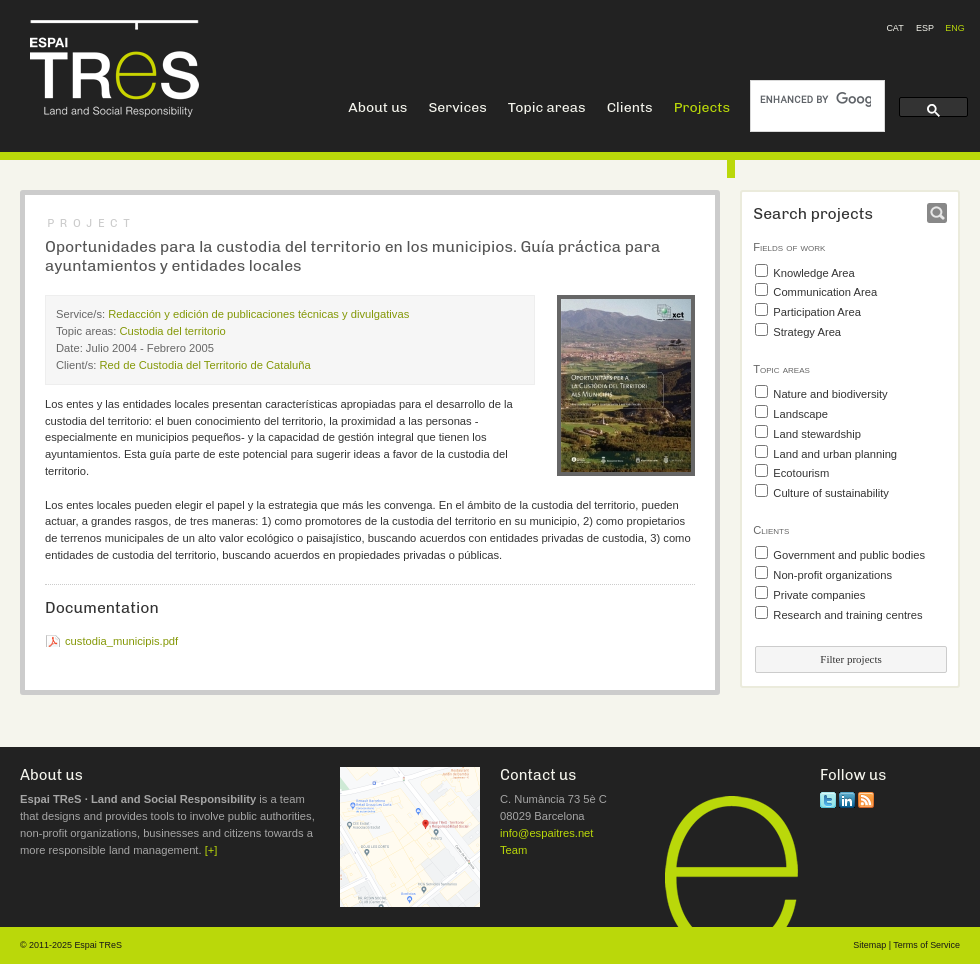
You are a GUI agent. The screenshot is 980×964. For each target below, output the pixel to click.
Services (457, 107)
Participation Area (817, 312)
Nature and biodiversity (830, 394)
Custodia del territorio (172, 331)
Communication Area (825, 292)
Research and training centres (847, 615)
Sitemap (869, 945)
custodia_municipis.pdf (121, 641)
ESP (925, 28)
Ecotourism (801, 473)
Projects (702, 107)
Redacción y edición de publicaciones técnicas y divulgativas (258, 314)
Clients (630, 107)
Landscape (800, 414)
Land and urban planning (835, 454)
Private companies (819, 595)
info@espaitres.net (546, 833)
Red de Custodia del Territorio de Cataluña (205, 365)
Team (513, 850)
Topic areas (547, 107)
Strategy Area (807, 332)
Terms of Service (926, 945)
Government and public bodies (849, 555)
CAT (894, 28)
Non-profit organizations (832, 575)
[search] (815, 99)
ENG (954, 28)
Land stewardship (817, 434)
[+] (211, 850)
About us (377, 107)
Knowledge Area (813, 273)
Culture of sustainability (831, 493)
